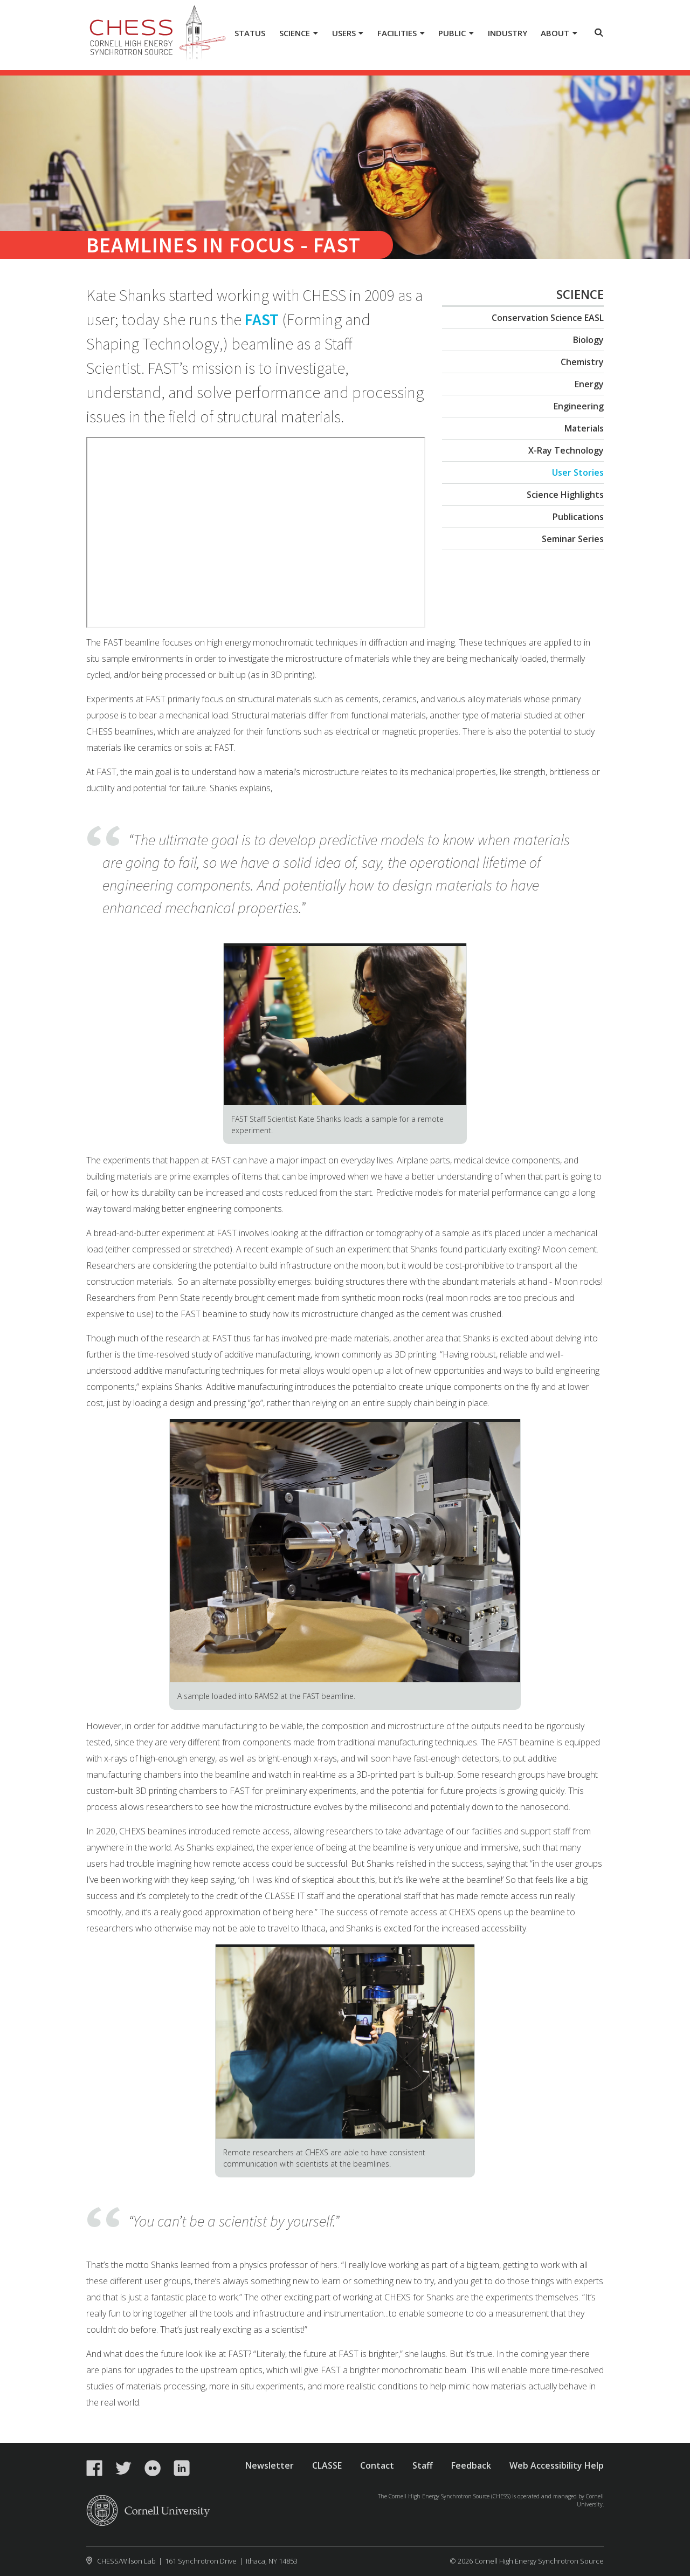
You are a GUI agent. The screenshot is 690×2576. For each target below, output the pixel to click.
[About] (559, 33)
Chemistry (582, 362)
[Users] (347, 33)
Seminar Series (573, 539)
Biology (588, 340)
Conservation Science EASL (548, 318)
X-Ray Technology (566, 450)
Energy (589, 384)
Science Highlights (565, 495)
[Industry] (507, 33)
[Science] (299, 33)
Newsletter (269, 2465)
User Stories (578, 472)
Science (580, 294)
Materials (584, 428)
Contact (377, 2465)
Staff (422, 2465)
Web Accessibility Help (556, 2465)
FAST (262, 319)
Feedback (471, 2465)
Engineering (579, 406)
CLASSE (327, 2465)
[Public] (456, 33)
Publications (578, 517)
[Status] (250, 33)
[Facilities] (401, 33)
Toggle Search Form (599, 32)
